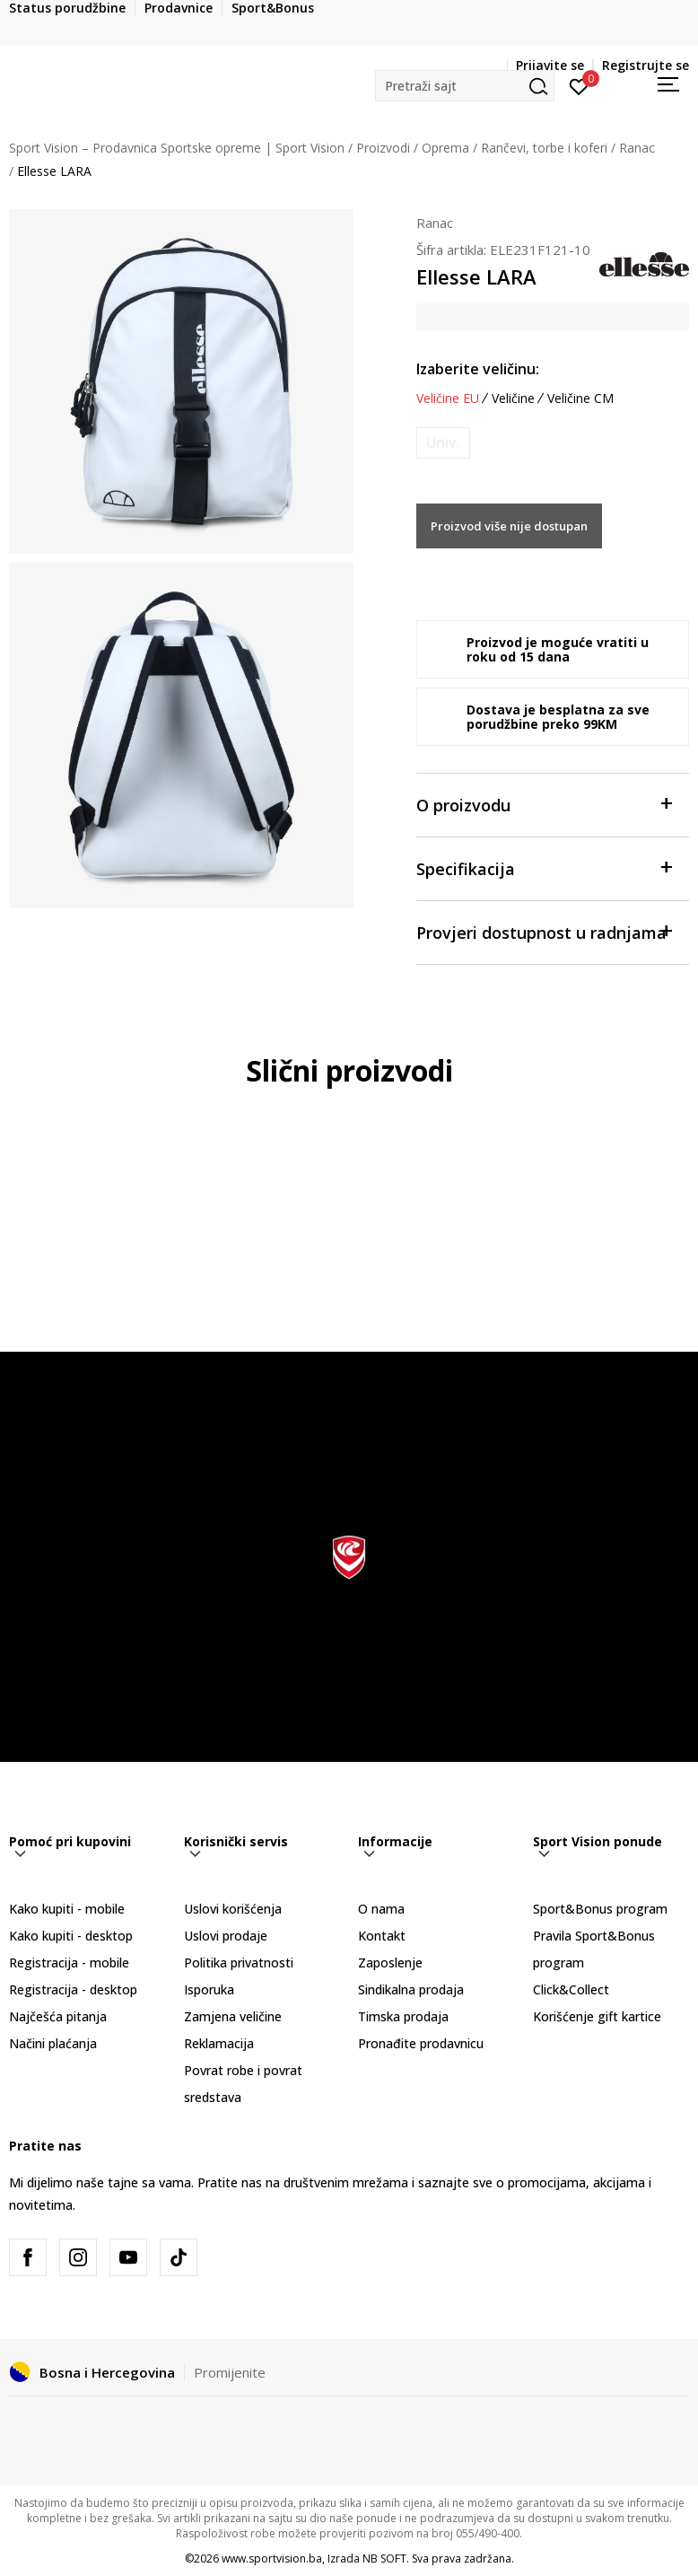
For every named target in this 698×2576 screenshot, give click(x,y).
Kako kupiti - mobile (67, 1908)
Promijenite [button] (230, 2372)
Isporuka (209, 1989)
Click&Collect (571, 1989)
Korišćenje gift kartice (597, 2016)
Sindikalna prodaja (411, 1989)
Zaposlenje (390, 1962)
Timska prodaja (403, 2016)
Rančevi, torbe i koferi (544, 147)
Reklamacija (219, 2043)
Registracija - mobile (69, 1962)
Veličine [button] (513, 398)
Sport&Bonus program (600, 1908)
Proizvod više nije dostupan (509, 526)
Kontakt (382, 1935)
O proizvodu (543, 804)
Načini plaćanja (53, 2043)
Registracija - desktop (73, 1989)
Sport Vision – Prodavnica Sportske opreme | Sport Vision (177, 147)
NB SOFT (384, 2558)
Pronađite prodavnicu (421, 2043)
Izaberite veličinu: (477, 369)
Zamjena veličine (233, 2016)
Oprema (445, 147)
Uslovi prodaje (225, 1935)
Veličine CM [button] (580, 398)
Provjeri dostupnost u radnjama (543, 931)
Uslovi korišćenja (233, 1908)
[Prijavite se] (579, 85)
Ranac (637, 147)
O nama (381, 1908)
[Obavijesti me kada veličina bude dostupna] (443, 443)
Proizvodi (383, 147)
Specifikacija (543, 867)
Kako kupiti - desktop (71, 1935)
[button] (464, 85)
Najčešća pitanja (58, 2016)
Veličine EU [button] (447, 398)
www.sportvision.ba (272, 2558)
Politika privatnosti (238, 1962)
